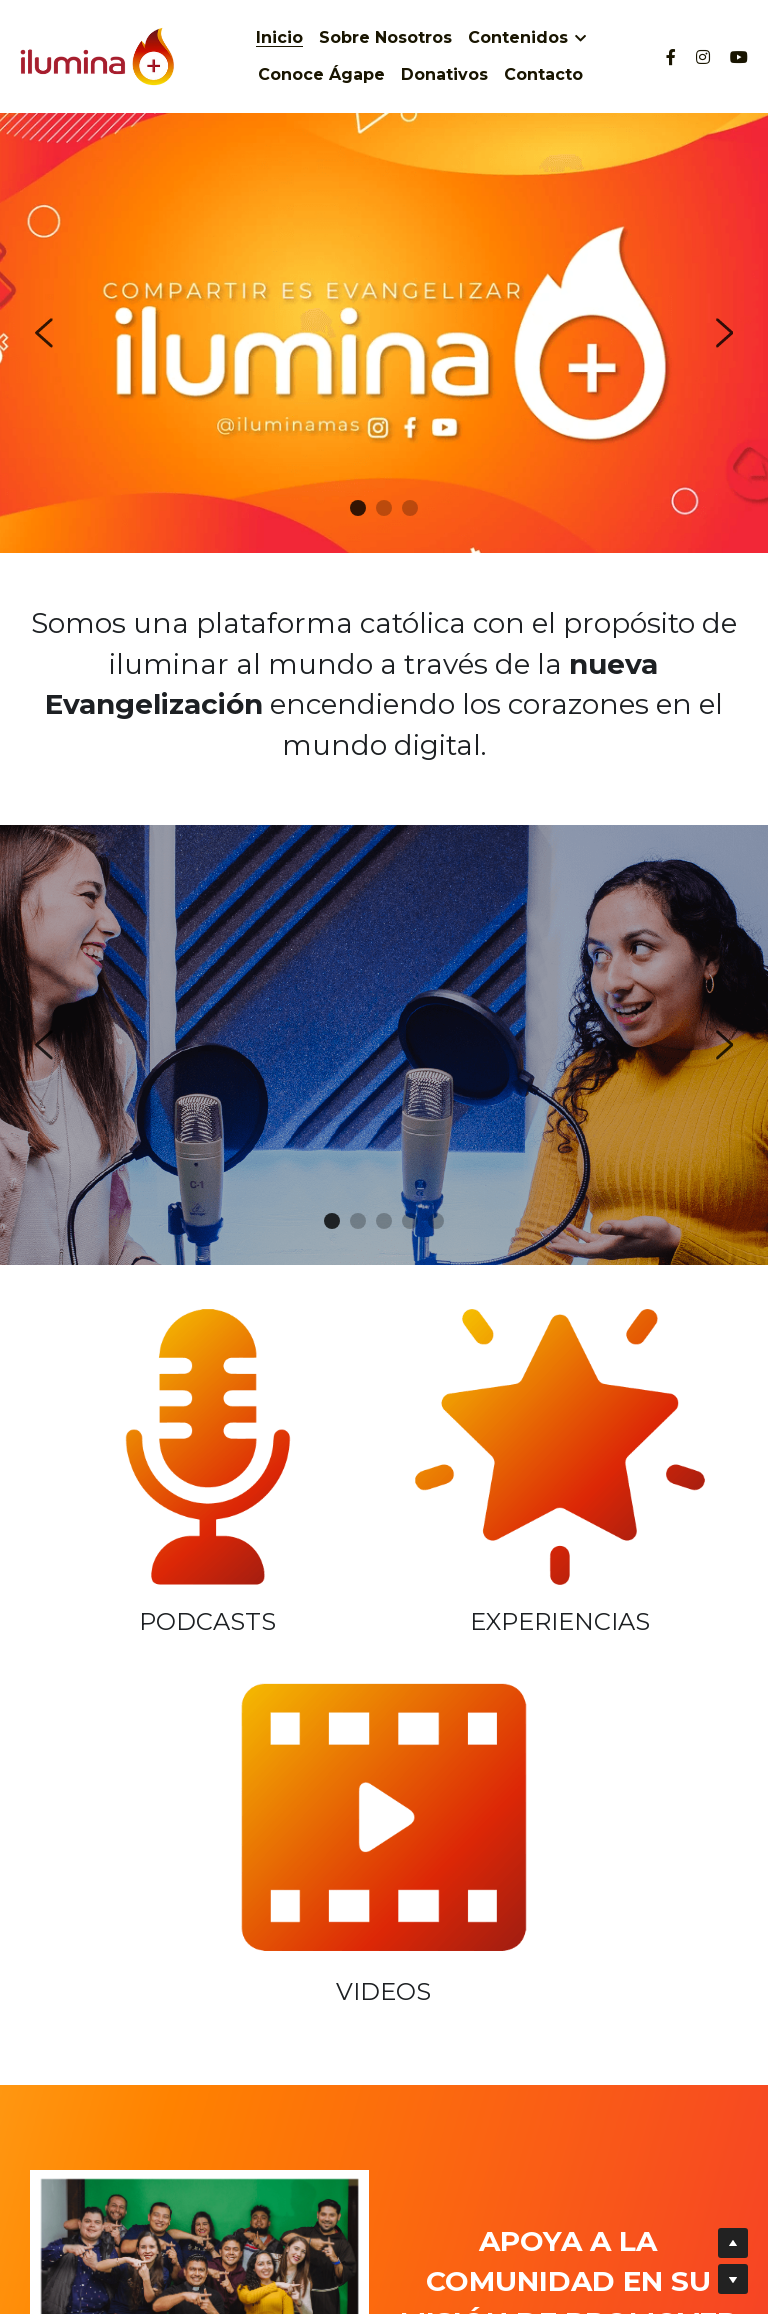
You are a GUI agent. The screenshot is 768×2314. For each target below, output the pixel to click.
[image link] (144, 1416)
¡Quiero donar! (568, 2047)
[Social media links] (671, 57)
